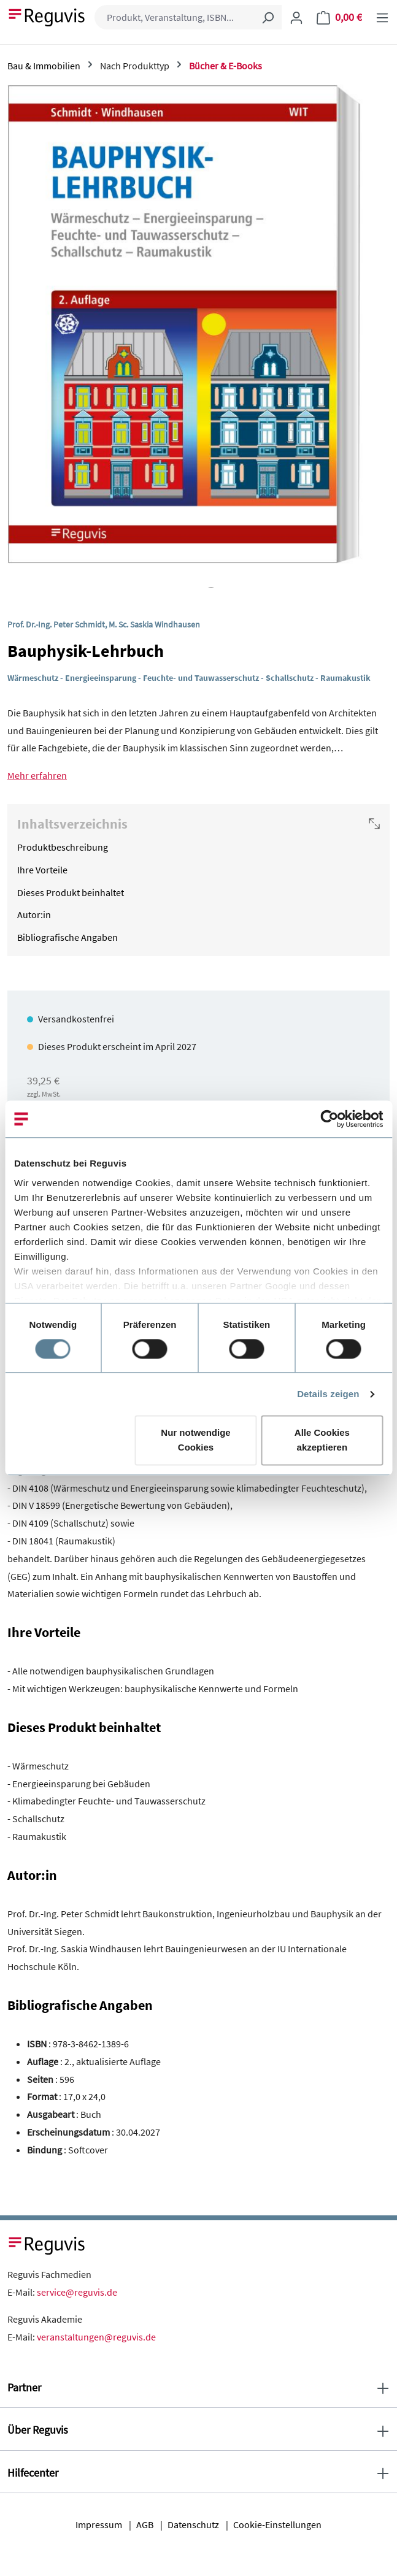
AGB (144, 2524)
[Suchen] (267, 17)
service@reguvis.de (77, 2292)
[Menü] (382, 17)
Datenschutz (193, 2524)
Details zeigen (328, 1394)
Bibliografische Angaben (67, 937)
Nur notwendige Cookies (195, 1440)
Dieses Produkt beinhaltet (70, 892)
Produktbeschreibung (62, 847)
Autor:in (34, 914)
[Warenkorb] (339, 17)
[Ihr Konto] (296, 17)
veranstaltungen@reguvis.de (96, 2337)
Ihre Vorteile (42, 870)
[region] (198, 337)
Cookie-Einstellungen (277, 2524)
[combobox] (174, 17)
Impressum (98, 2524)
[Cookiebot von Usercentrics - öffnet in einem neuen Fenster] (329, 1119)
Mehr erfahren (37, 775)
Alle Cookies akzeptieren (322, 1440)
